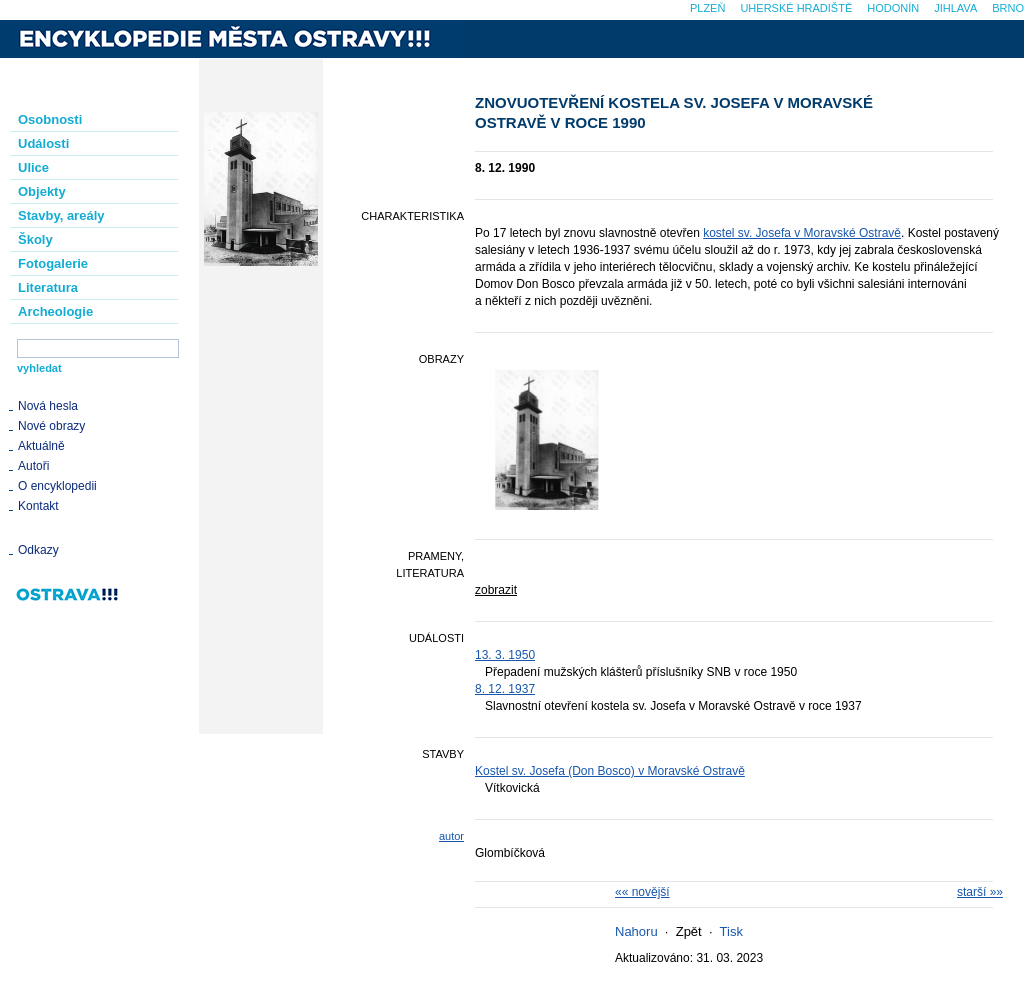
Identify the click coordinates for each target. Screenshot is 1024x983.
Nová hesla (48, 406)
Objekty (42, 191)
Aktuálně (41, 446)
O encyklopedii (57, 486)
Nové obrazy (51, 426)
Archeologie (55, 311)
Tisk (731, 931)
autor (451, 836)
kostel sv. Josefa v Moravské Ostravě (802, 233)
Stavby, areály (61, 215)
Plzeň (707, 8)
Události (43, 143)
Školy (35, 239)
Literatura (48, 287)
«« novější (642, 892)
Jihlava (955, 8)
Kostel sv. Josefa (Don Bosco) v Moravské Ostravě (610, 771)
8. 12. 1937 (505, 689)
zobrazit (496, 590)
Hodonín (893, 8)
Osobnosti (50, 119)
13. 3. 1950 (505, 655)
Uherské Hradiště (796, 8)
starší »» (980, 892)
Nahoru (636, 931)
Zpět (689, 931)
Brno (1008, 8)
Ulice (33, 167)
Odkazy (38, 550)
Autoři (33, 466)
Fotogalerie (53, 263)
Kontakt (38, 506)
